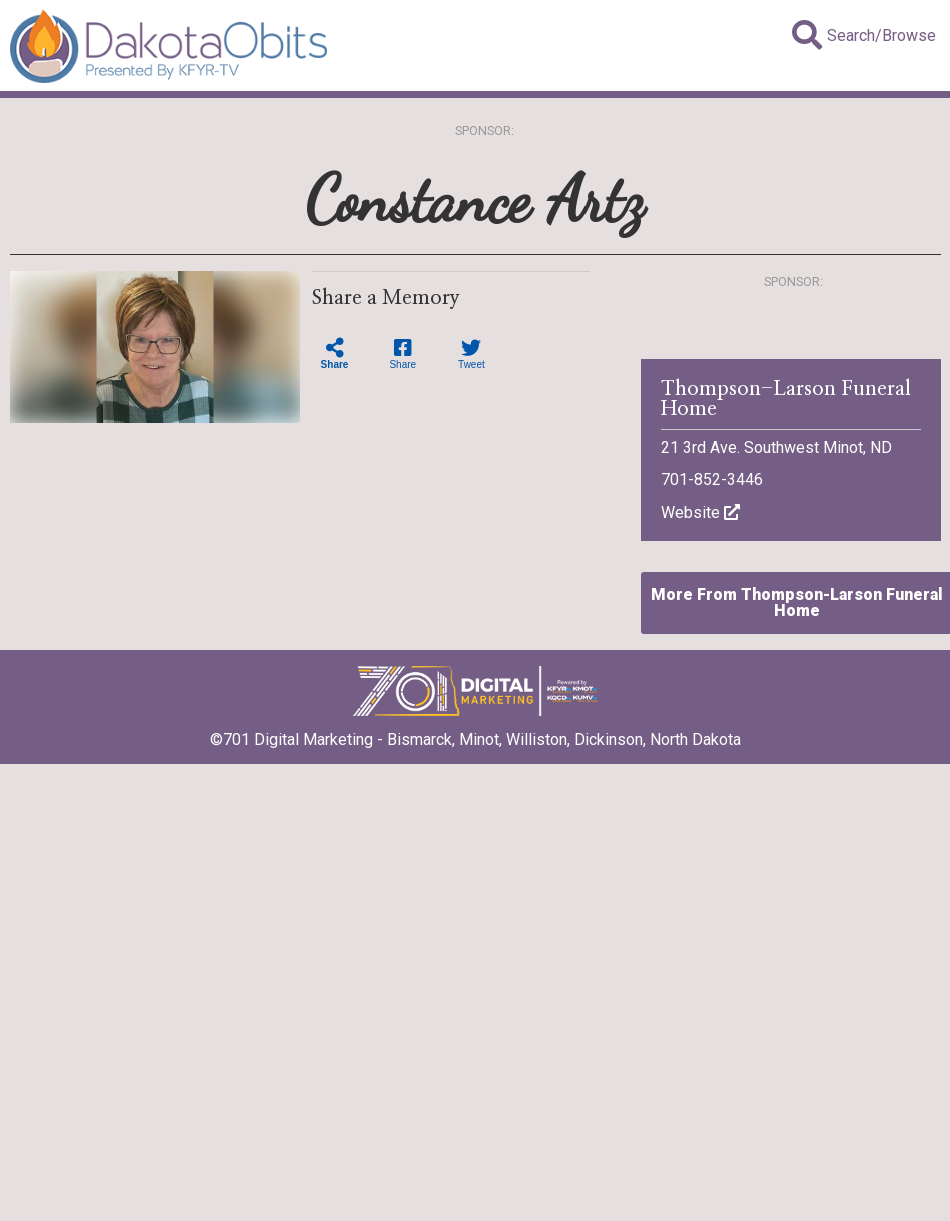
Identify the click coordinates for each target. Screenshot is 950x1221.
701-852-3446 (712, 479)
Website (700, 512)
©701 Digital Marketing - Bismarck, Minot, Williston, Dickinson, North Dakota (475, 733)
